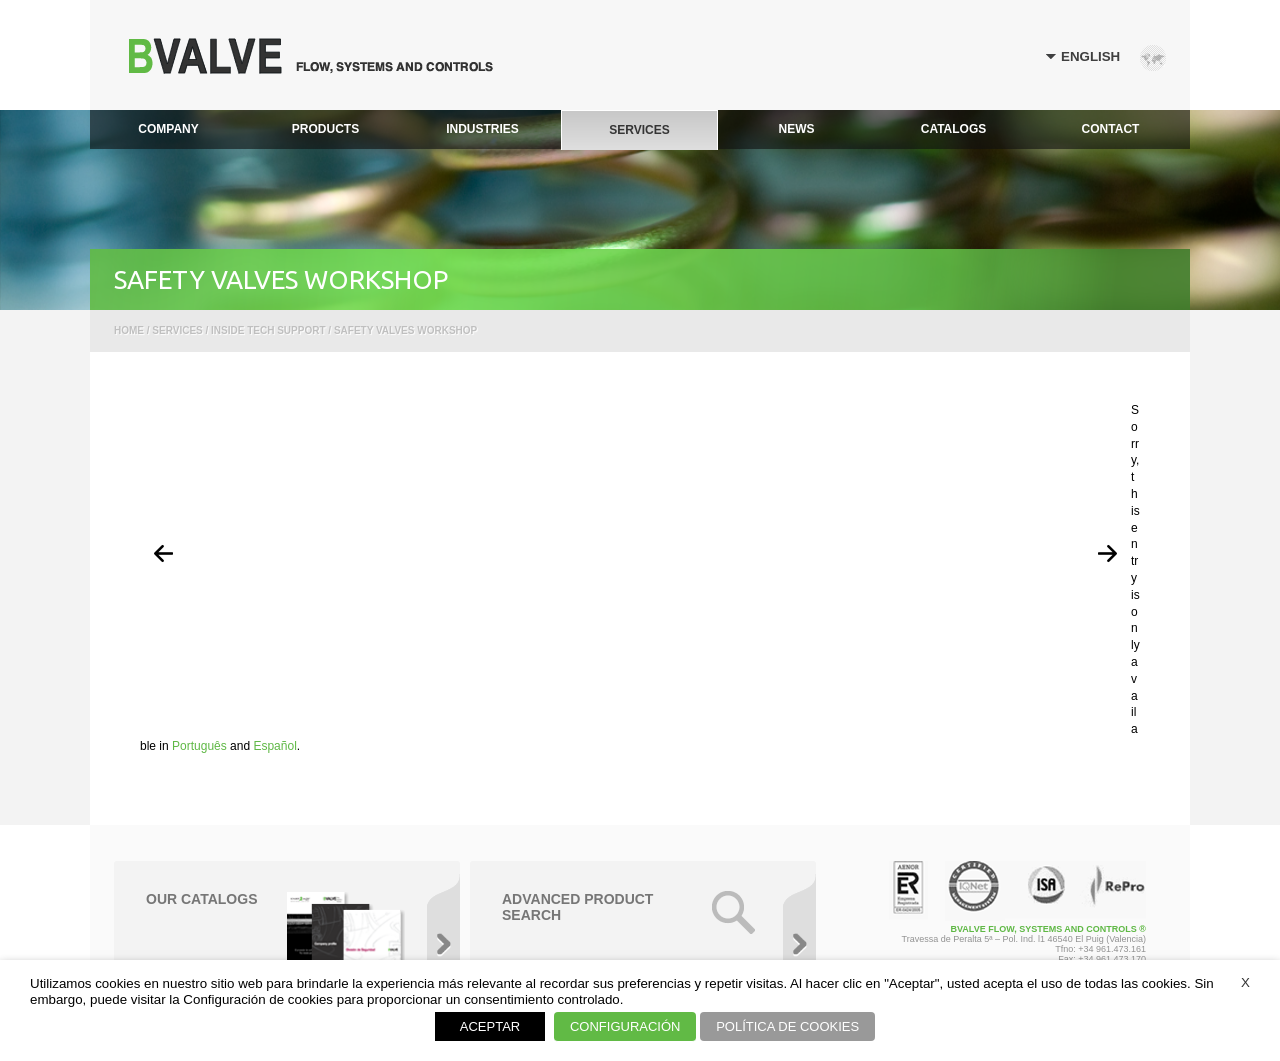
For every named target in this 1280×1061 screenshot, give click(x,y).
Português (199, 746)
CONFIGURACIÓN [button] (625, 1026)
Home (129, 330)
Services (177, 330)
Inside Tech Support (268, 330)
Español (274, 746)
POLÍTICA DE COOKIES (787, 1026)
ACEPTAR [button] (490, 1026)
